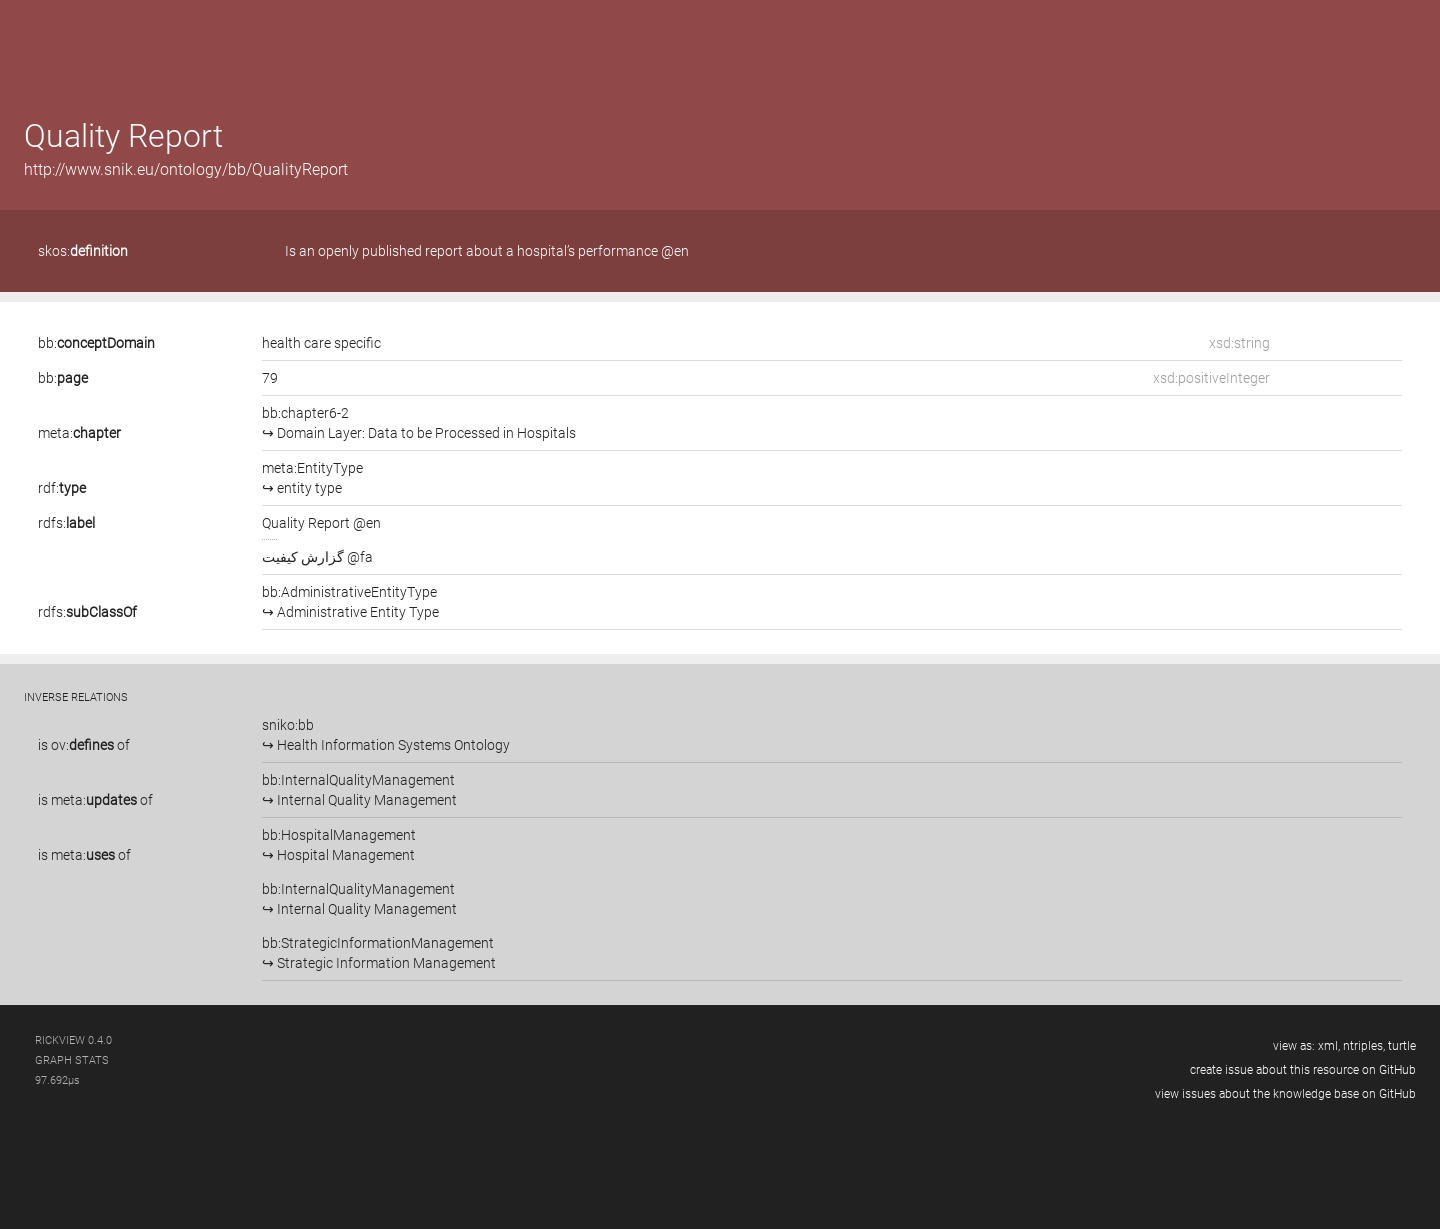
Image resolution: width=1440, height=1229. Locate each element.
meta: (79, 433)
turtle (1402, 1046)
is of (84, 745)
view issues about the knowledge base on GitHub (1285, 1094)
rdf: (62, 488)
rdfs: (66, 523)
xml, (1329, 1046)
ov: (82, 745)
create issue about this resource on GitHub (1303, 1070)
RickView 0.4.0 (73, 1040)
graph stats (72, 1060)
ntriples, (1364, 1046)
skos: (83, 251)
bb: (96, 343)
